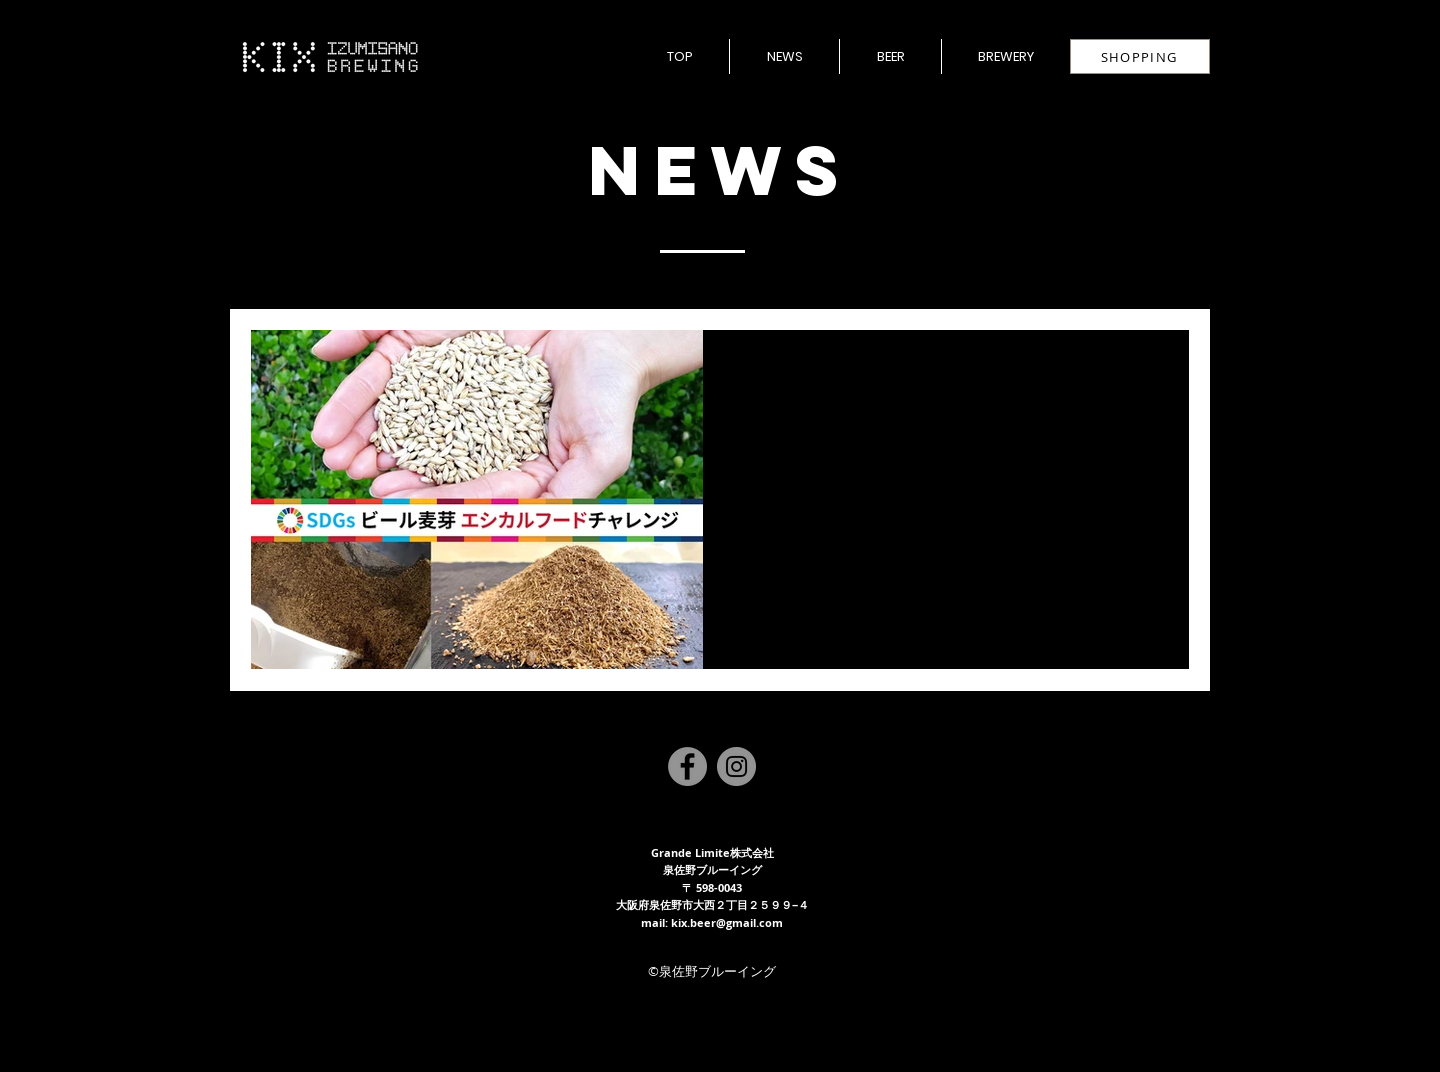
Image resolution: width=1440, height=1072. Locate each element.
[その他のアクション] (1150, 371)
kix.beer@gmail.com (727, 922)
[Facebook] (687, 766)
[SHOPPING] (1140, 56)
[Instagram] (736, 766)
